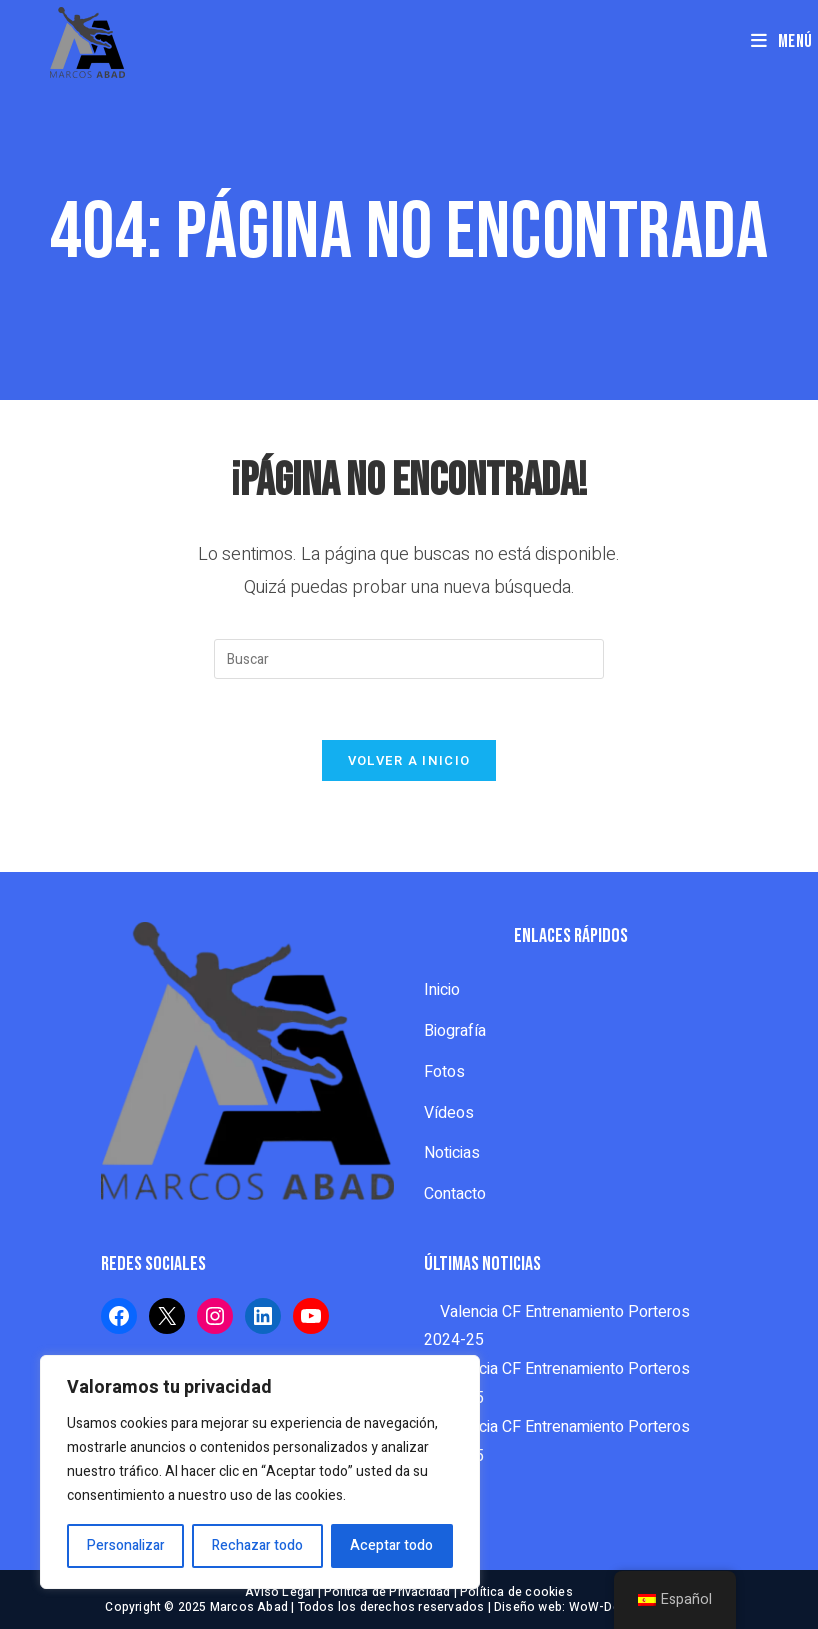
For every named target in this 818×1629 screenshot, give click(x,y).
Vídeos (449, 1113)
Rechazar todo (257, 1545)
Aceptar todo (391, 1545)
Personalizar (126, 1545)
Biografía (455, 1031)
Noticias (452, 1153)
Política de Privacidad (387, 1592)
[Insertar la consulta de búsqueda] (409, 659)
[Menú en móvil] (782, 41)
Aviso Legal (279, 1592)
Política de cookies (516, 1592)
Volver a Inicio (409, 760)
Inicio (442, 990)
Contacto (455, 1194)
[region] (260, 1472)
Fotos (444, 1072)
